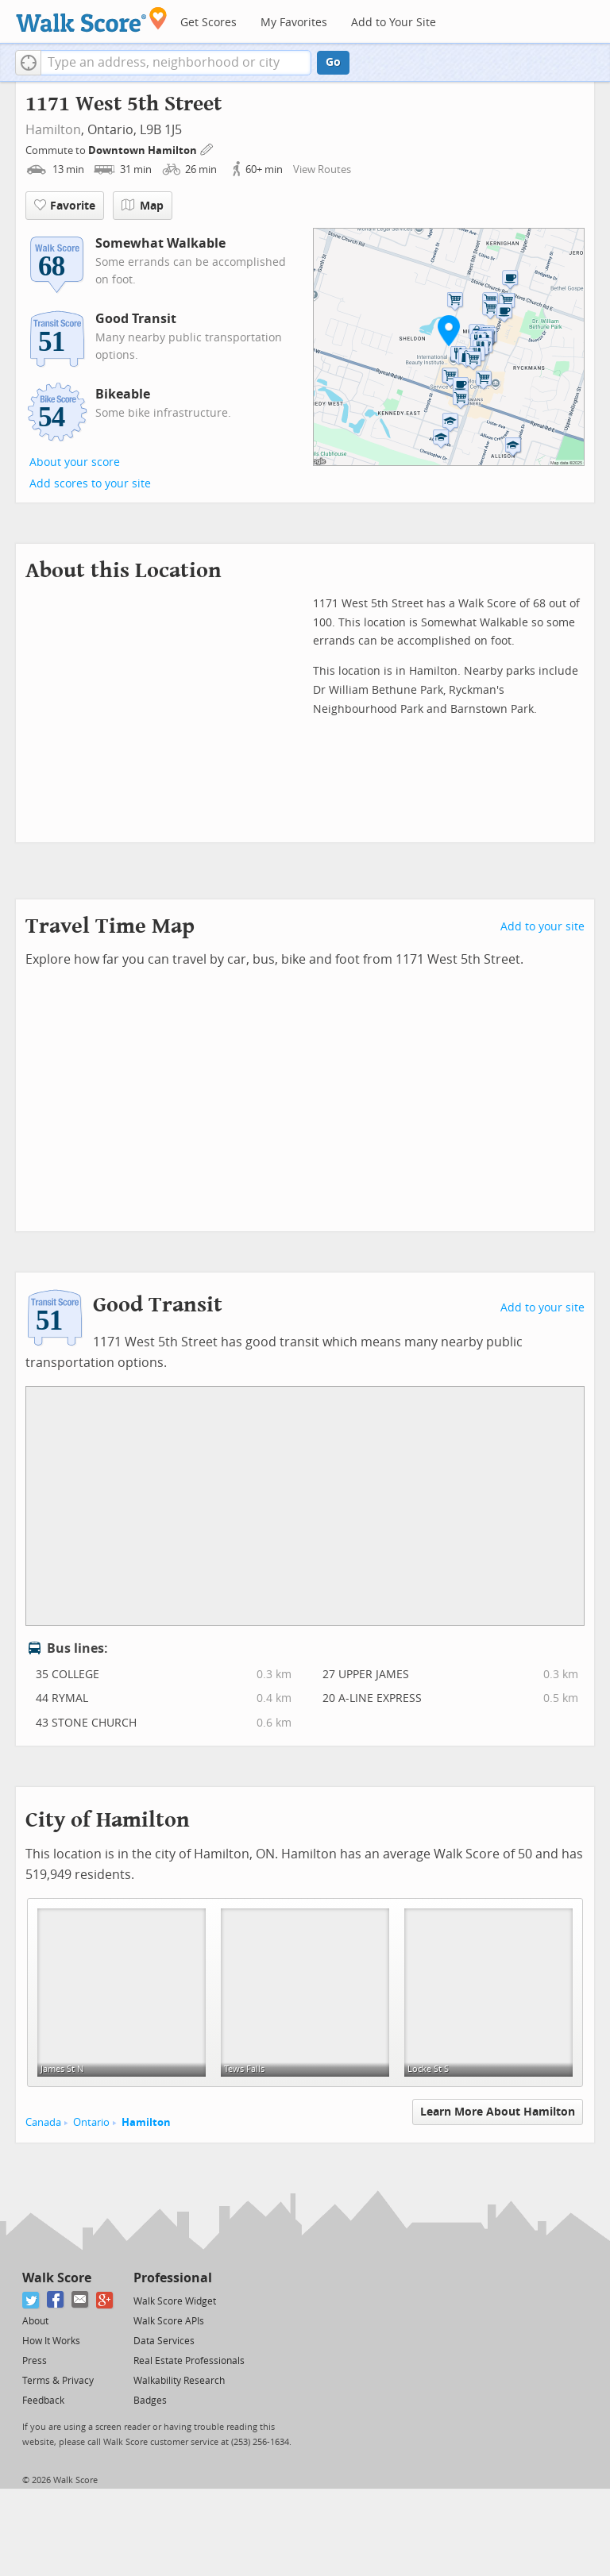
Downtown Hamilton (143, 150)
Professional (172, 2277)
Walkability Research (179, 2380)
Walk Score (56, 2277)
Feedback (43, 2400)
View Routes (322, 169)
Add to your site (542, 927)
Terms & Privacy (58, 2380)
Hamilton (53, 129)
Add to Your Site (393, 22)
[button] (28, 62)
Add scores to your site (90, 484)
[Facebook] (56, 2300)
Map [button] (143, 205)
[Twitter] (31, 2300)
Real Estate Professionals (189, 2360)
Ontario (91, 2122)
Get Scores (208, 22)
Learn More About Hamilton (497, 2112)
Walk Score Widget (174, 2301)
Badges (150, 2400)
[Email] (80, 2300)
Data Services (164, 2341)
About (35, 2321)
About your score (74, 462)
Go (333, 62)
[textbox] (176, 62)
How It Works (51, 2341)
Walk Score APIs (168, 2321)
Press (34, 2360)
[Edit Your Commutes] (207, 148)
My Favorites (294, 22)
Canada (43, 2122)
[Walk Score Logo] (92, 19)
